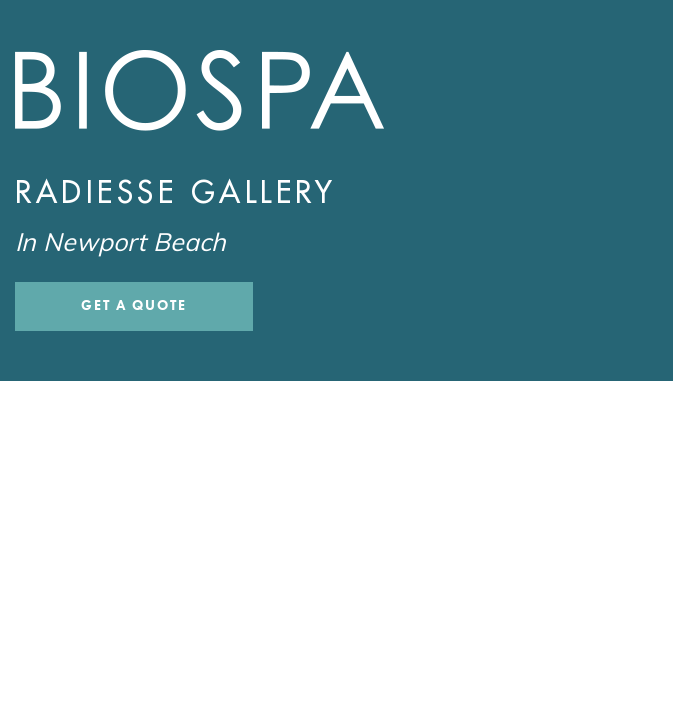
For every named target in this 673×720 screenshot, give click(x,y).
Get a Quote (134, 305)
